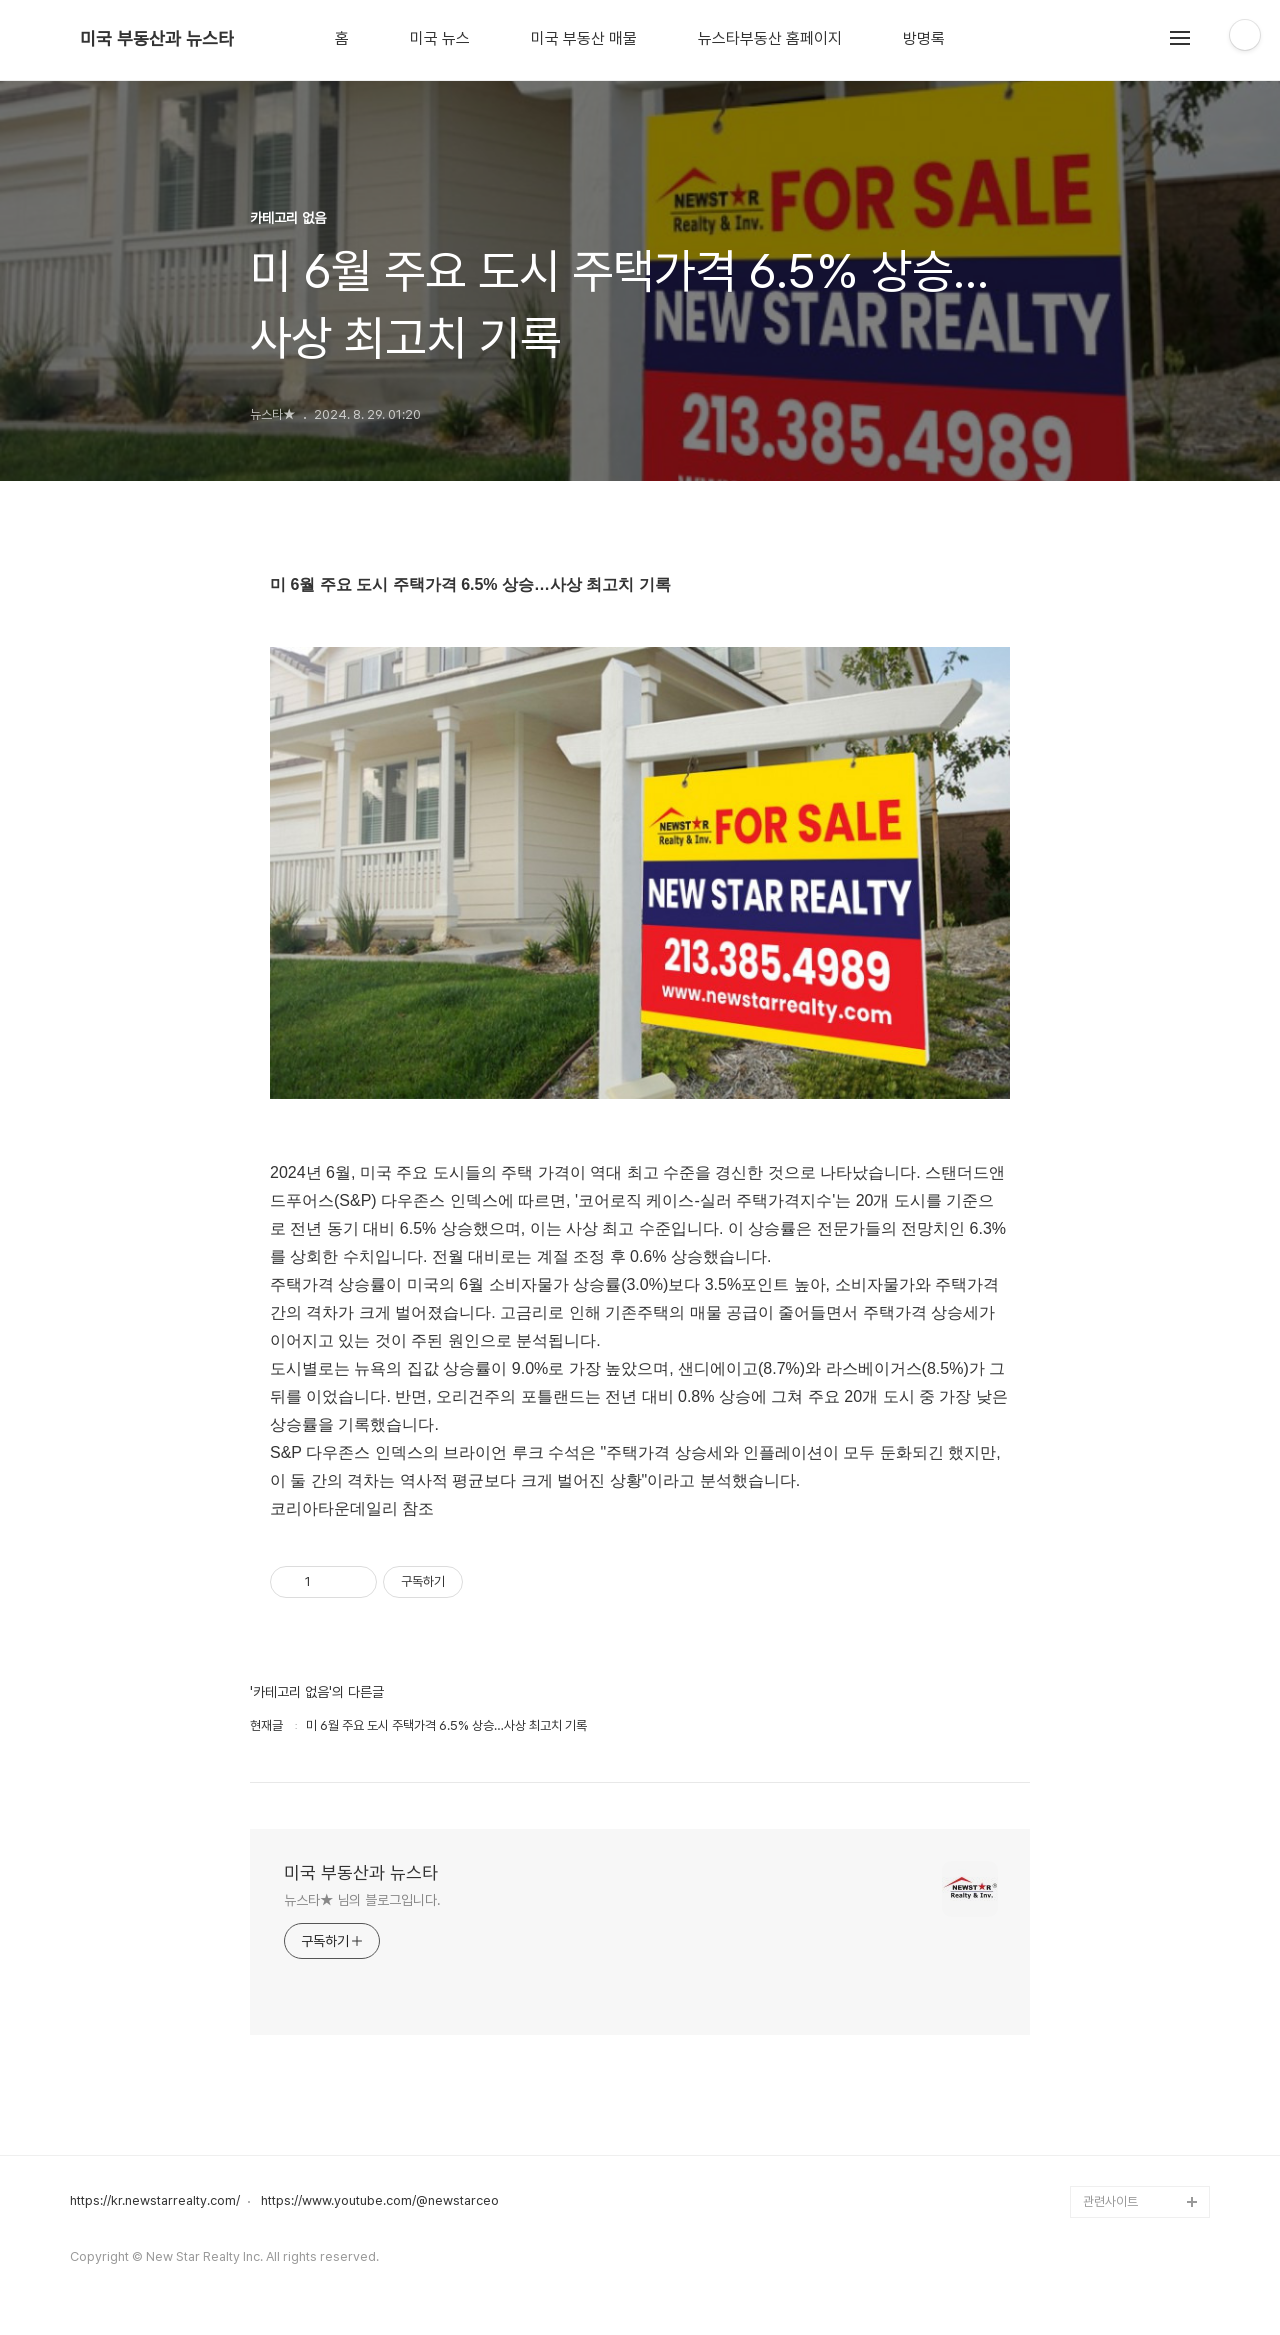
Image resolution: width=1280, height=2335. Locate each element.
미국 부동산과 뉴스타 (157, 39)
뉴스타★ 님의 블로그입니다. (362, 1900)
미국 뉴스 (440, 39)
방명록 (924, 39)
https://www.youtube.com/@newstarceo (380, 2201)
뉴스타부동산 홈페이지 (770, 39)
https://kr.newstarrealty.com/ (155, 2201)
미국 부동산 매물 (584, 39)
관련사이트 (1110, 2201)
